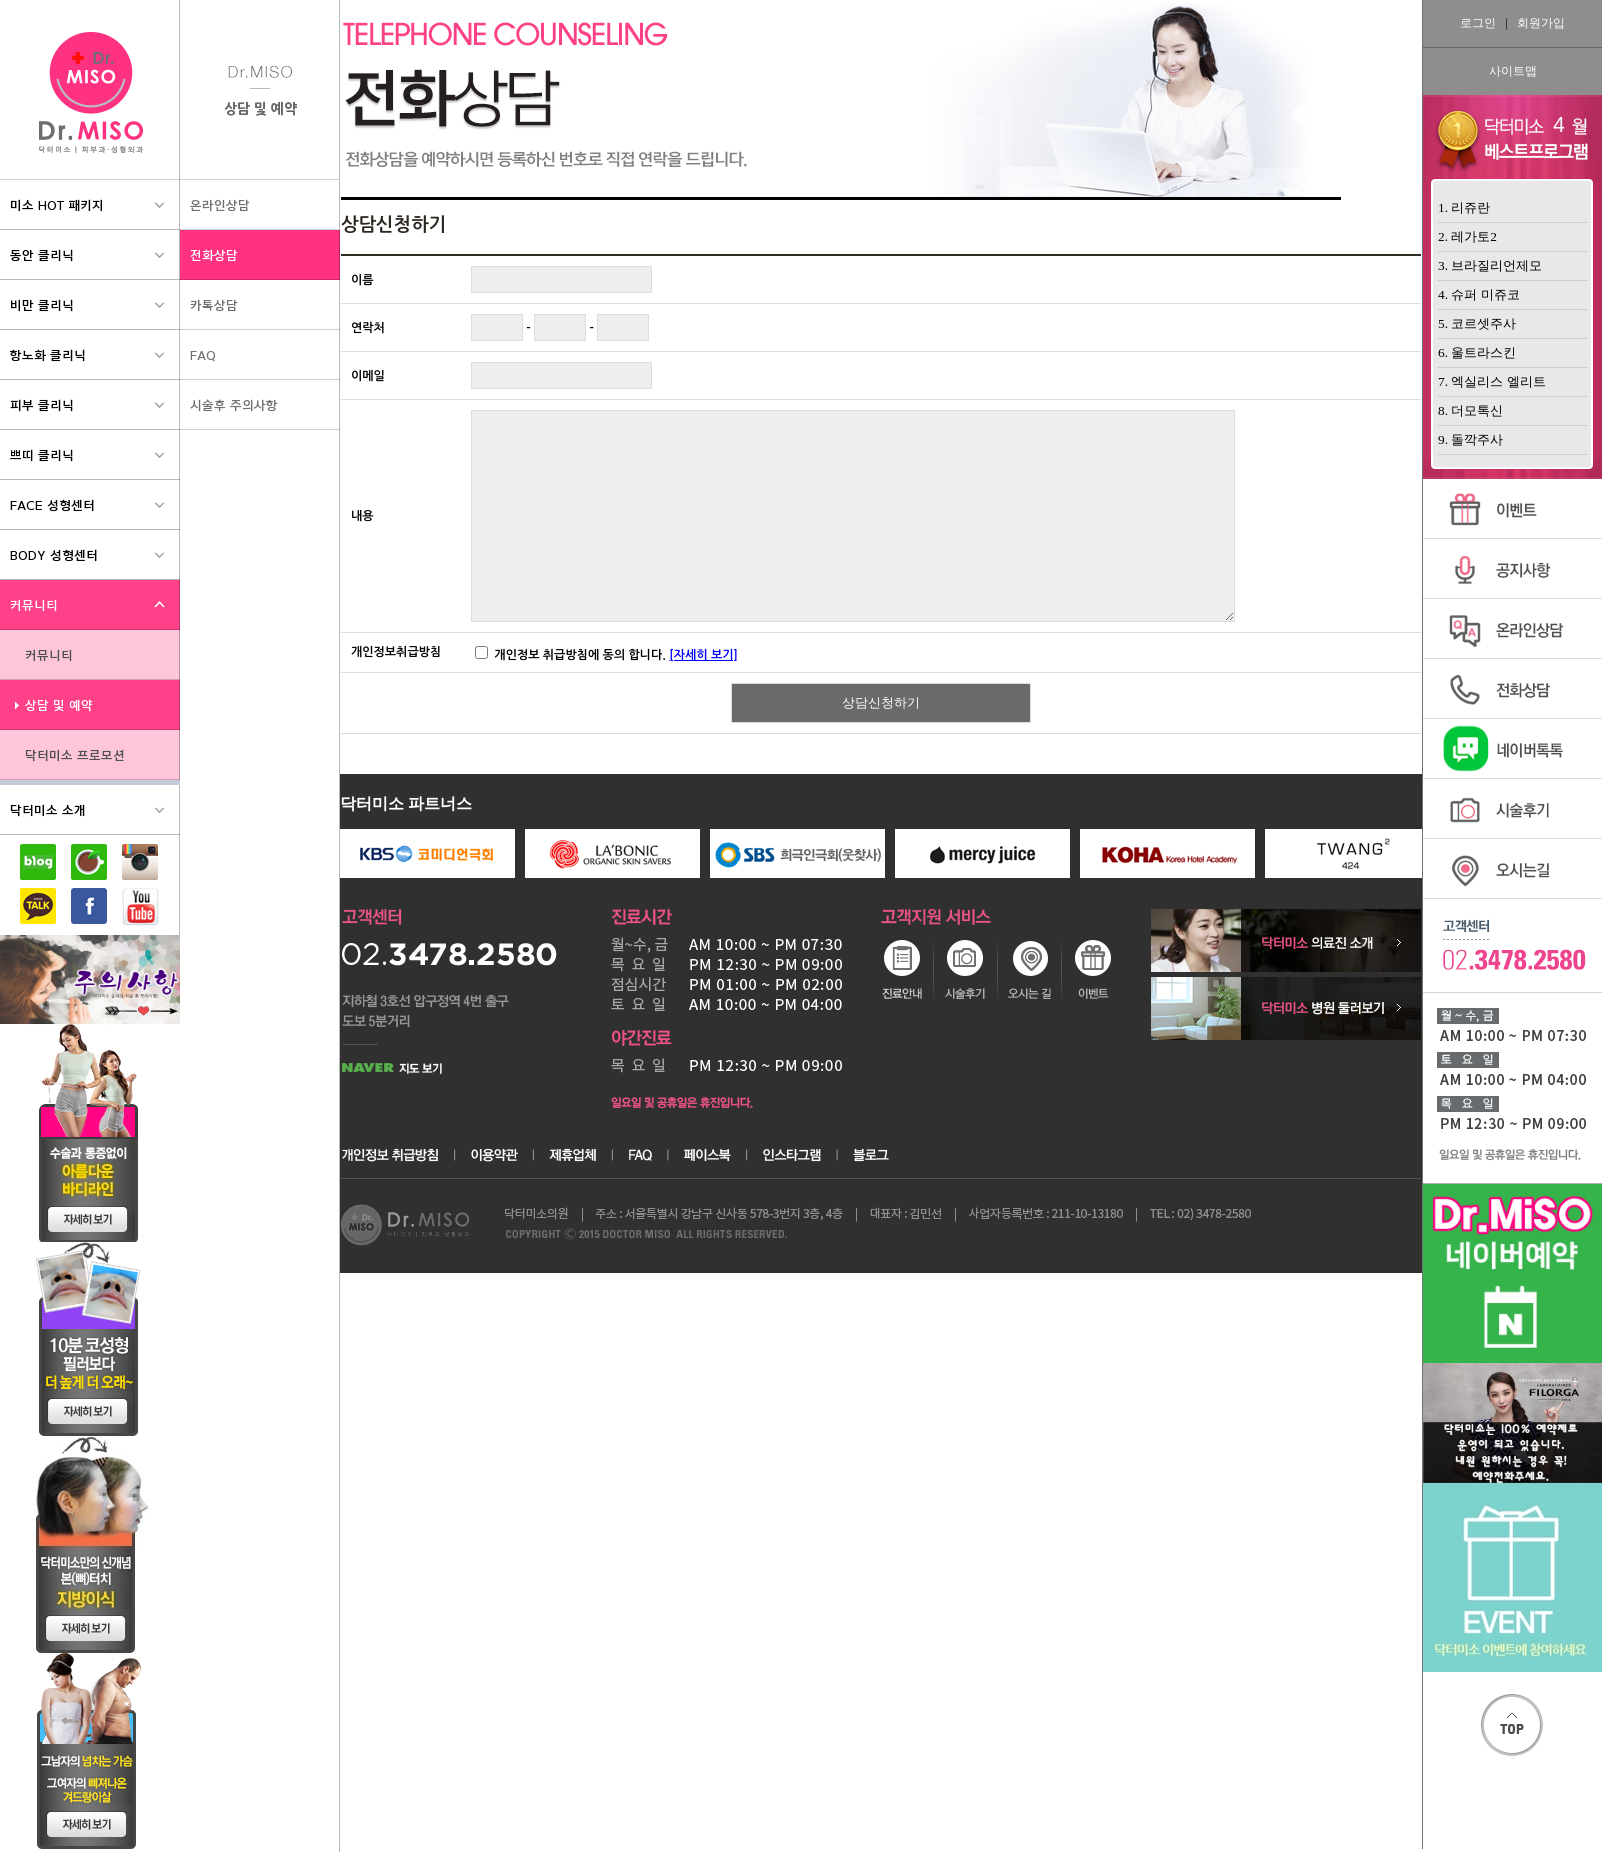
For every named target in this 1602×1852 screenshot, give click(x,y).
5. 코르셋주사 (1477, 323)
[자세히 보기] (703, 655)
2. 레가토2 (1467, 236)
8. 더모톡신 (1470, 410)
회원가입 (1541, 23)
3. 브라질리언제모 (1490, 265)
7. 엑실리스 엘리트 (1492, 381)
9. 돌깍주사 (1470, 439)
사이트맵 (1513, 71)
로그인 (1478, 23)
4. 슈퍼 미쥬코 (1479, 294)
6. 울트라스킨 (1477, 352)
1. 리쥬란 (1464, 207)
